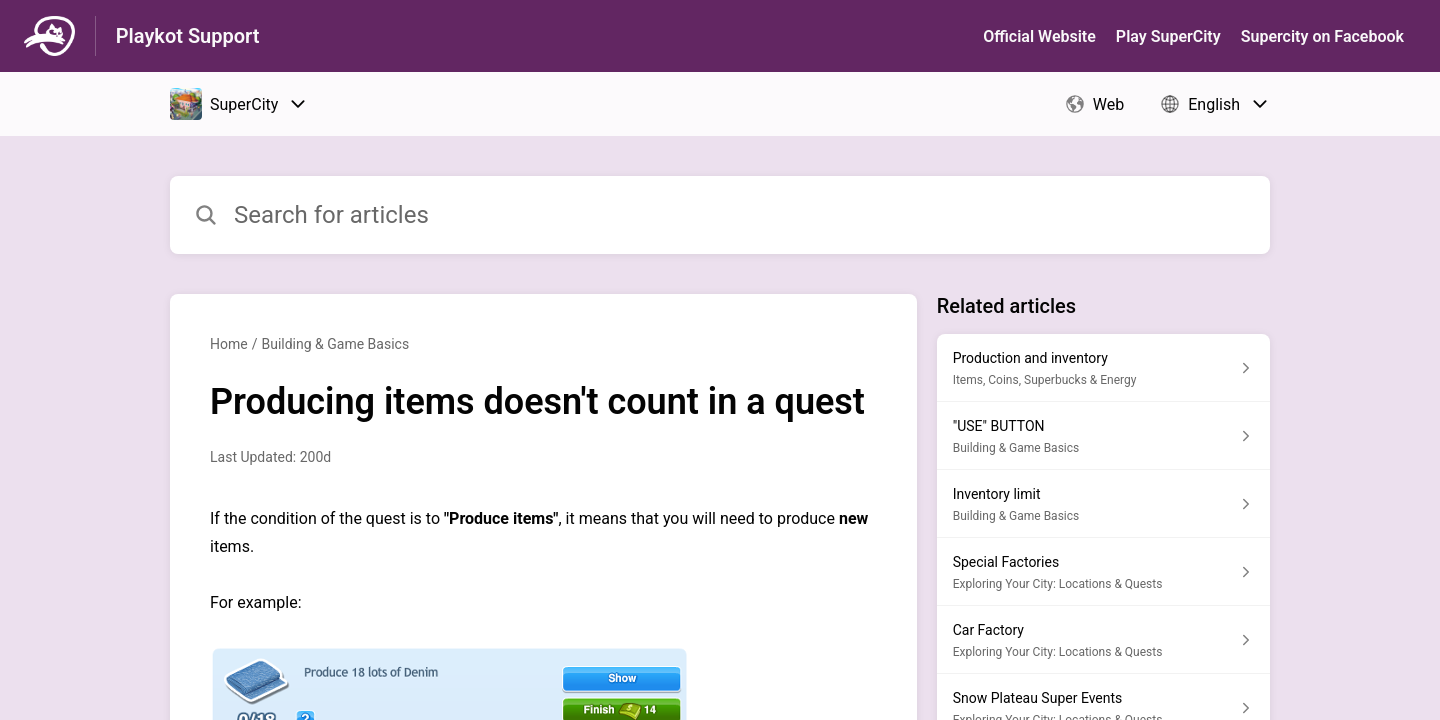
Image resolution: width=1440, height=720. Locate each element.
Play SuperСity (1168, 36)
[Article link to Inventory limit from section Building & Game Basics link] (1103, 504)
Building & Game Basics (335, 344)
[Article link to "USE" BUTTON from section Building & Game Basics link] (1103, 436)
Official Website (1039, 36)
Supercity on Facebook (1322, 36)
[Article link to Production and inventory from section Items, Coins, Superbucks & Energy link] (1103, 368)
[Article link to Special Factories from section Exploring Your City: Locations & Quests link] (1103, 572)
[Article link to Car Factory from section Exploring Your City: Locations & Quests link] (1103, 640)
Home (229, 344)
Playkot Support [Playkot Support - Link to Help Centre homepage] (188, 36)
